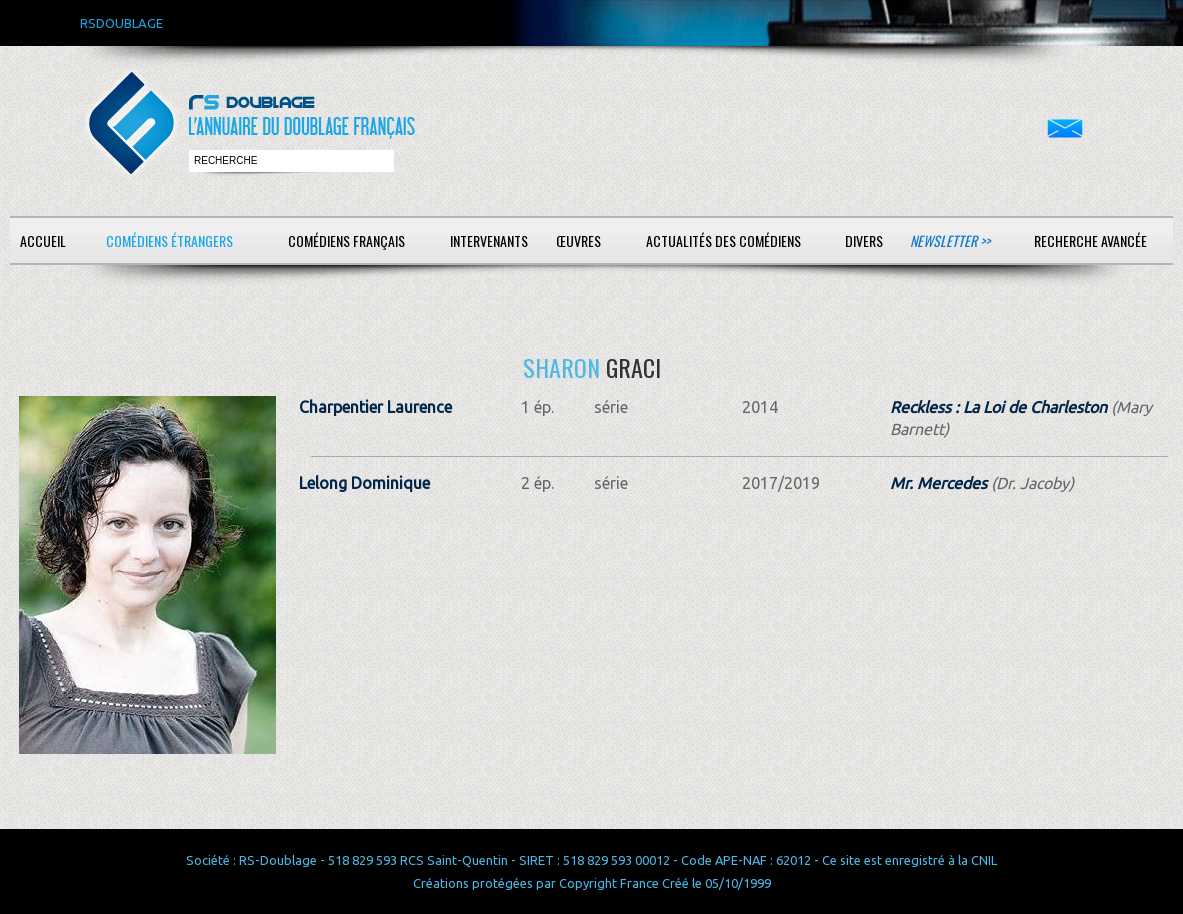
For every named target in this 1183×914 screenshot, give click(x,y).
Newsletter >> (950, 240)
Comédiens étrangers (169, 240)
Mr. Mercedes (938, 483)
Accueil (43, 240)
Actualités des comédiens (723, 240)
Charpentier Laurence (375, 407)
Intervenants (489, 240)
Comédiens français (346, 240)
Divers (864, 240)
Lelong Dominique (364, 483)
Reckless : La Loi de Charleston (998, 407)
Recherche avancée (1090, 240)
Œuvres (578, 240)
